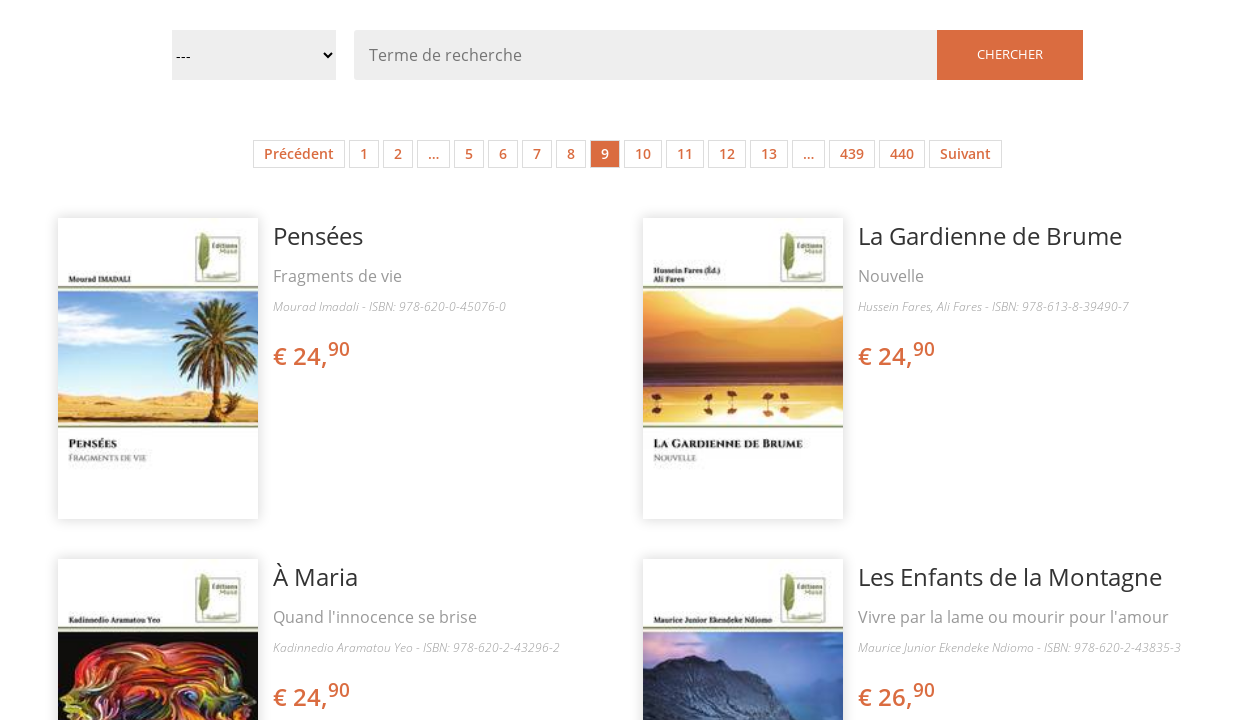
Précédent (299, 153)
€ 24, (313, 355)
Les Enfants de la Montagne (1010, 576)
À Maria (315, 576)
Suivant (965, 153)
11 (685, 153)
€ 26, (898, 696)
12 (727, 153)
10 (643, 153)
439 (852, 153)
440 (902, 153)
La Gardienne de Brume (990, 235)
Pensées (318, 235)
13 (769, 153)
